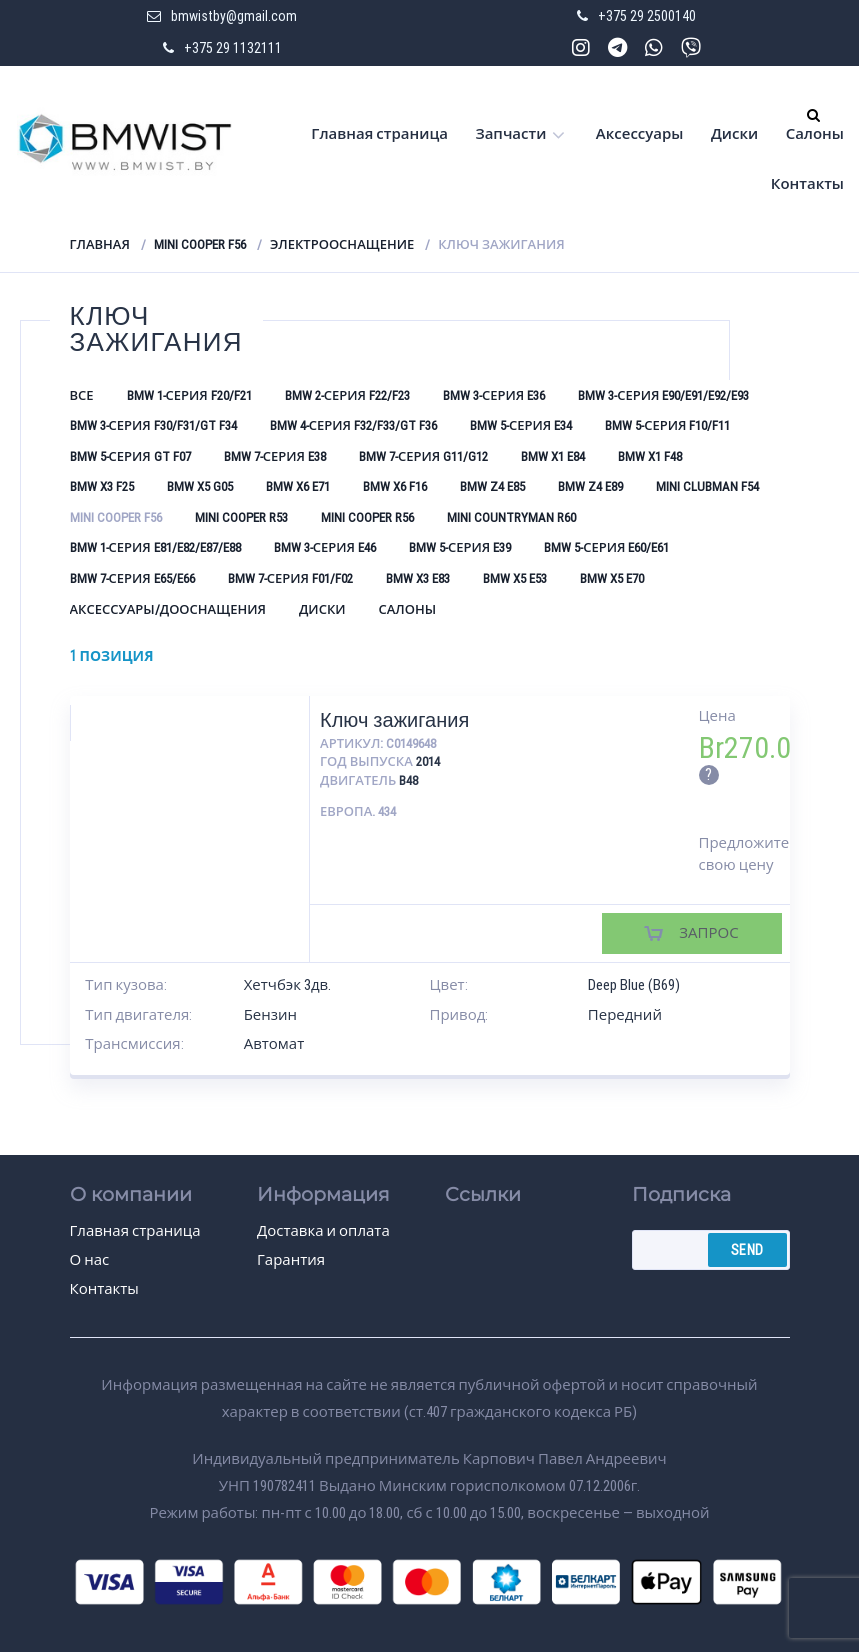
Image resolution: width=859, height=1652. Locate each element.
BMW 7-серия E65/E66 (132, 578)
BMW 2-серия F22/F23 (347, 395)
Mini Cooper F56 (200, 244)
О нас (90, 1260)
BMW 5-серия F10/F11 (667, 425)
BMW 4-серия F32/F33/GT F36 (353, 425)
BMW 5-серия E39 (460, 547)
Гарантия (291, 1260)
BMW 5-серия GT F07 (130, 456)
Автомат (274, 1044)
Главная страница (379, 134)
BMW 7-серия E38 (275, 456)
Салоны (815, 134)
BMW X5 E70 (612, 578)
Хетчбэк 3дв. (288, 985)
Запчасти (510, 134)
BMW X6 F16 (395, 486)
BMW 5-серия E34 (521, 425)
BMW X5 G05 (200, 486)
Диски (734, 134)
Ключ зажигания (394, 720)
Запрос (708, 933)
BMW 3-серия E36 (494, 395)
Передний (625, 1015)
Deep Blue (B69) (634, 985)
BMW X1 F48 (650, 456)
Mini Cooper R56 (367, 517)
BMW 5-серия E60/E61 (606, 547)
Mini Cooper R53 (241, 517)
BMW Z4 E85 (492, 486)
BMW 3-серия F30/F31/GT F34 (153, 425)
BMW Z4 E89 (590, 486)
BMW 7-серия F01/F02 (290, 578)
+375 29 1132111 (233, 48)
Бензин (270, 1015)
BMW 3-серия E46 (325, 547)
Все (82, 395)
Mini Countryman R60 (511, 517)
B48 (408, 780)
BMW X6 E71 (298, 486)
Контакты (807, 184)
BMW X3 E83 (418, 578)
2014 (428, 761)
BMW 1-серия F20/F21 (189, 395)
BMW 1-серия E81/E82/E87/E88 (155, 547)
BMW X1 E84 (553, 456)
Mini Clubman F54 (707, 486)
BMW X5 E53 (515, 578)
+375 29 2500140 (647, 16)
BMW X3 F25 (102, 486)
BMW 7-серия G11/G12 (423, 456)
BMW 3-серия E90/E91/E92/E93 (663, 395)
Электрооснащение (342, 244)
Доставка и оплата (323, 1231)
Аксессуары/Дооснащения (168, 609)
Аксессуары (640, 134)
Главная (100, 244)
